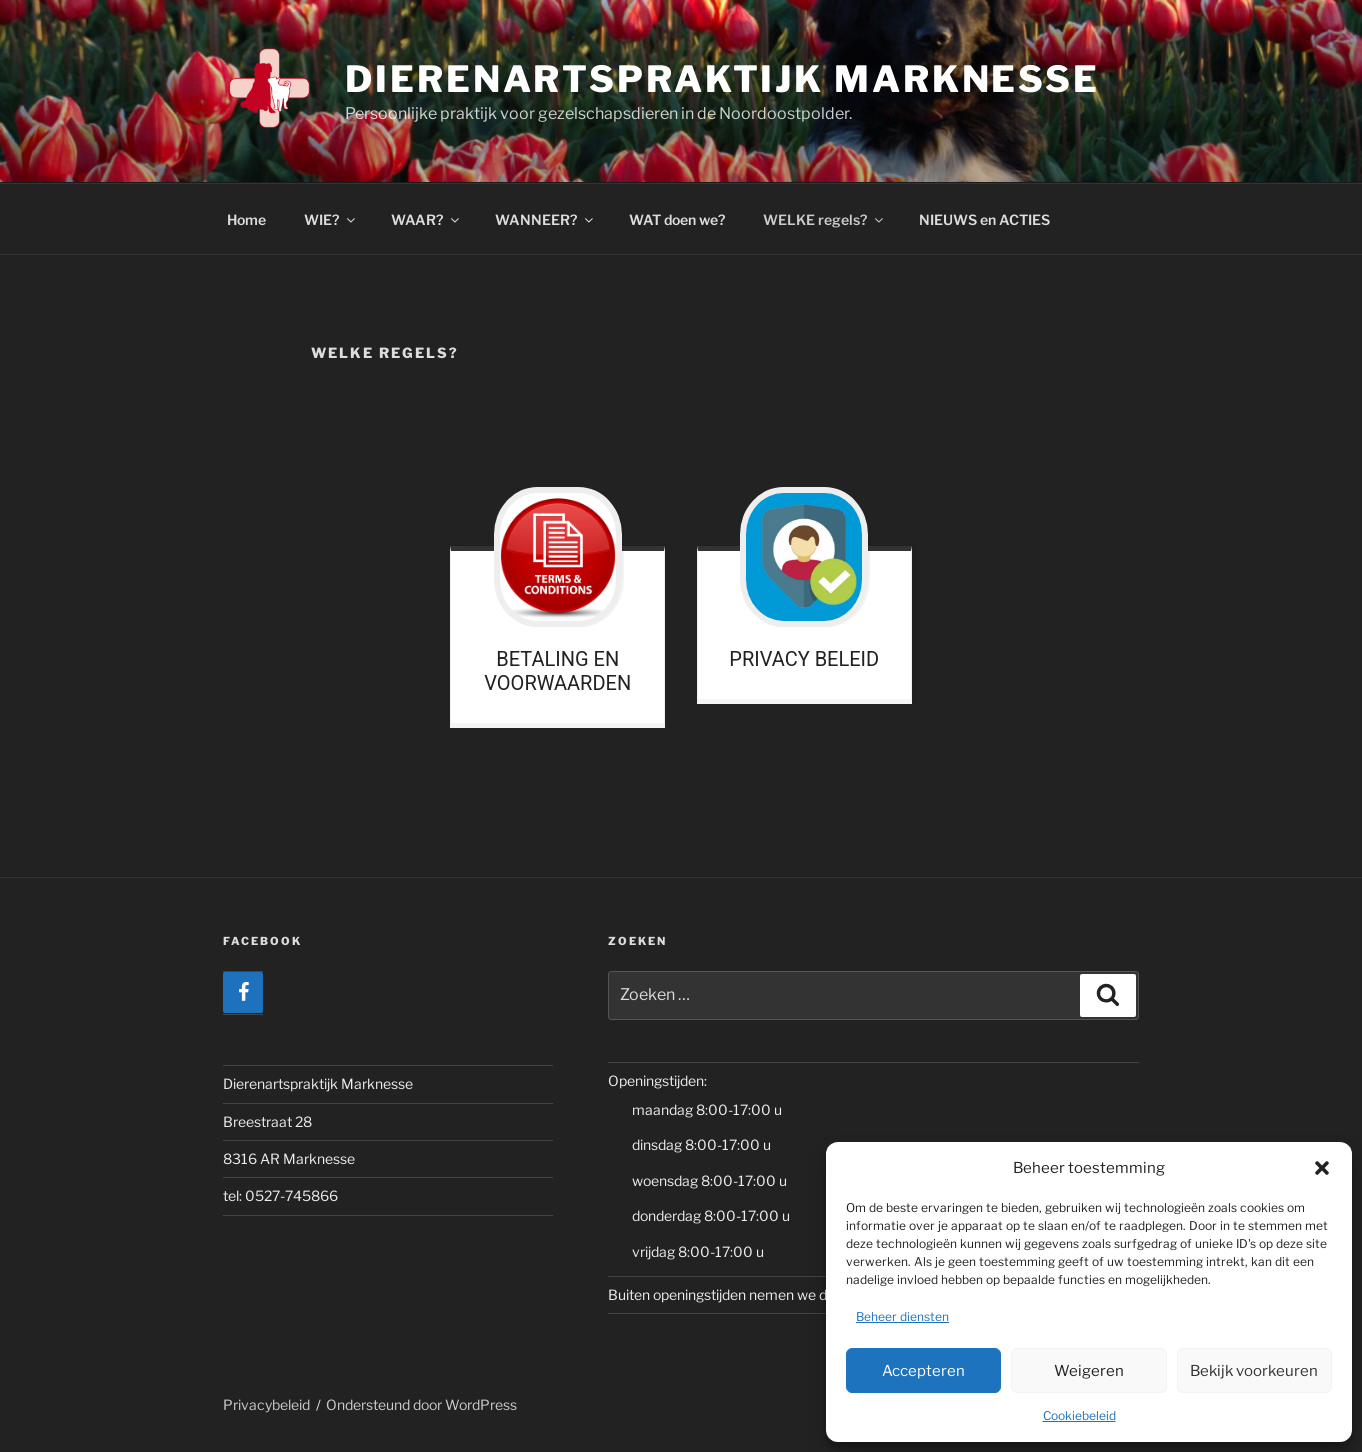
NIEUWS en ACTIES (984, 219)
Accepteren (923, 1371)
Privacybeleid (266, 1404)
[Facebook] (243, 993)
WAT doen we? (677, 219)
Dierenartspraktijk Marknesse (722, 79)
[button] (1322, 1168)
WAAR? (426, 219)
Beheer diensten (902, 1316)
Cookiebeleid (1079, 1415)
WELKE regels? (824, 219)
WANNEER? (545, 219)
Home (246, 219)
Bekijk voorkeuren (1254, 1371)
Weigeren (1089, 1371)
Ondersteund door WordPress (421, 1404)
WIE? (331, 219)
